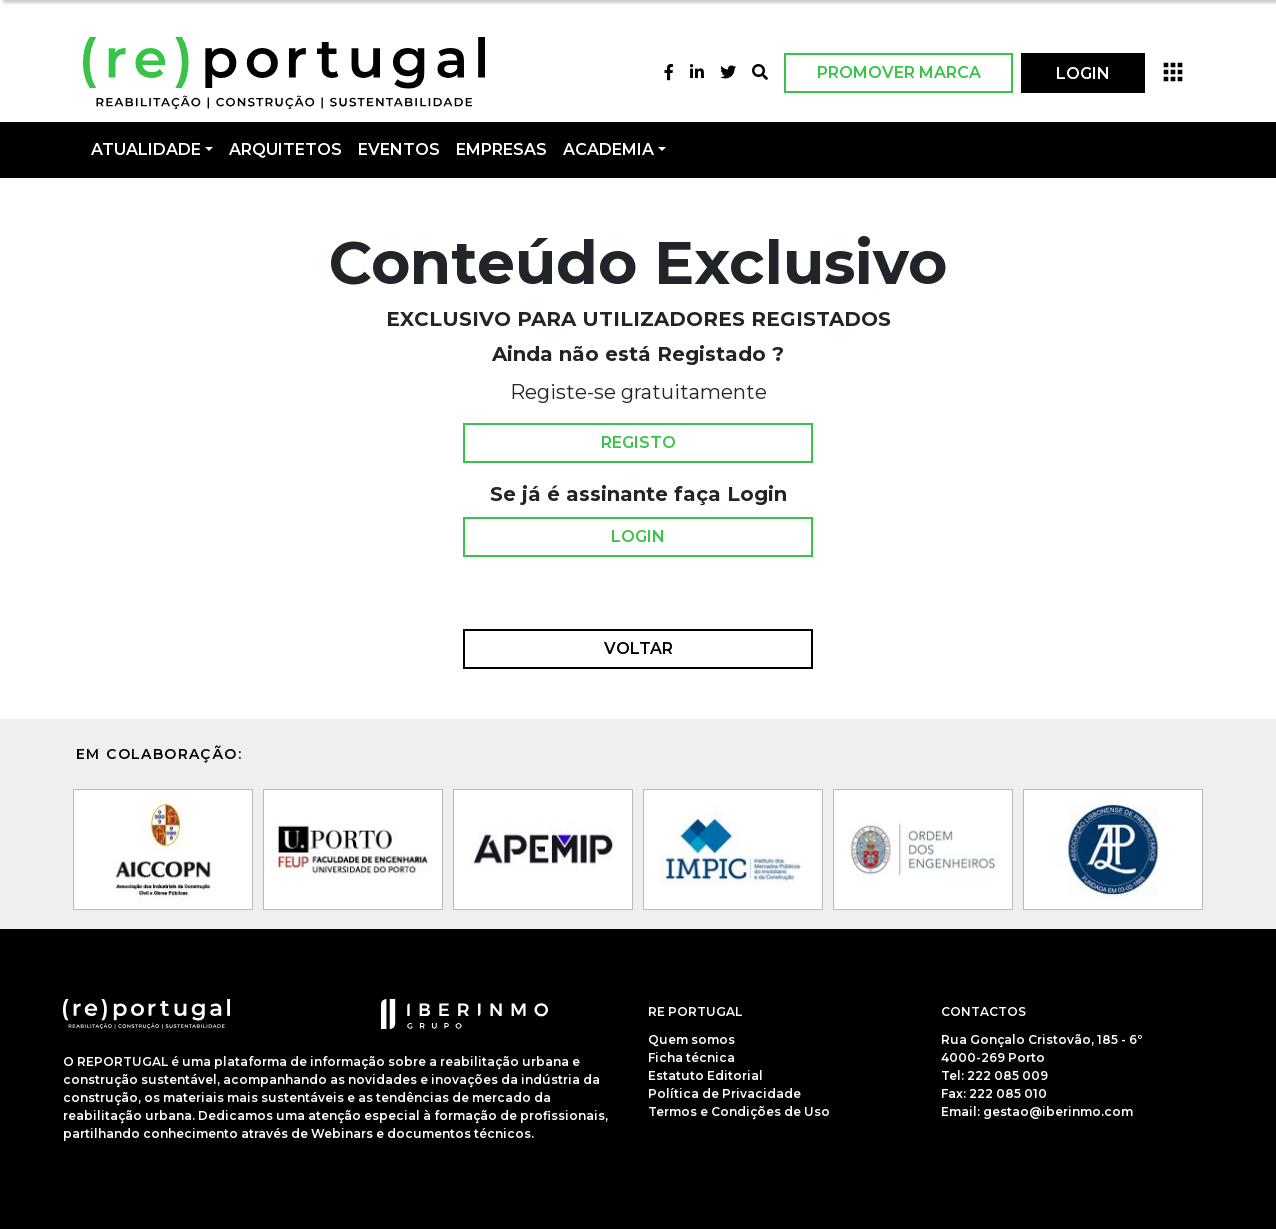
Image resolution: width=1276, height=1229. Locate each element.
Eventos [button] (399, 149)
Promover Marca (899, 72)
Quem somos (691, 1039)
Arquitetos (285, 149)
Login (638, 537)
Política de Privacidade (724, 1093)
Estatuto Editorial (705, 1075)
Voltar (638, 649)
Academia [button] (608, 149)
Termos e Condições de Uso (739, 1111)
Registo (638, 443)
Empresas (501, 149)
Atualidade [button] (146, 149)
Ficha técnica (691, 1057)
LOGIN (1083, 73)
